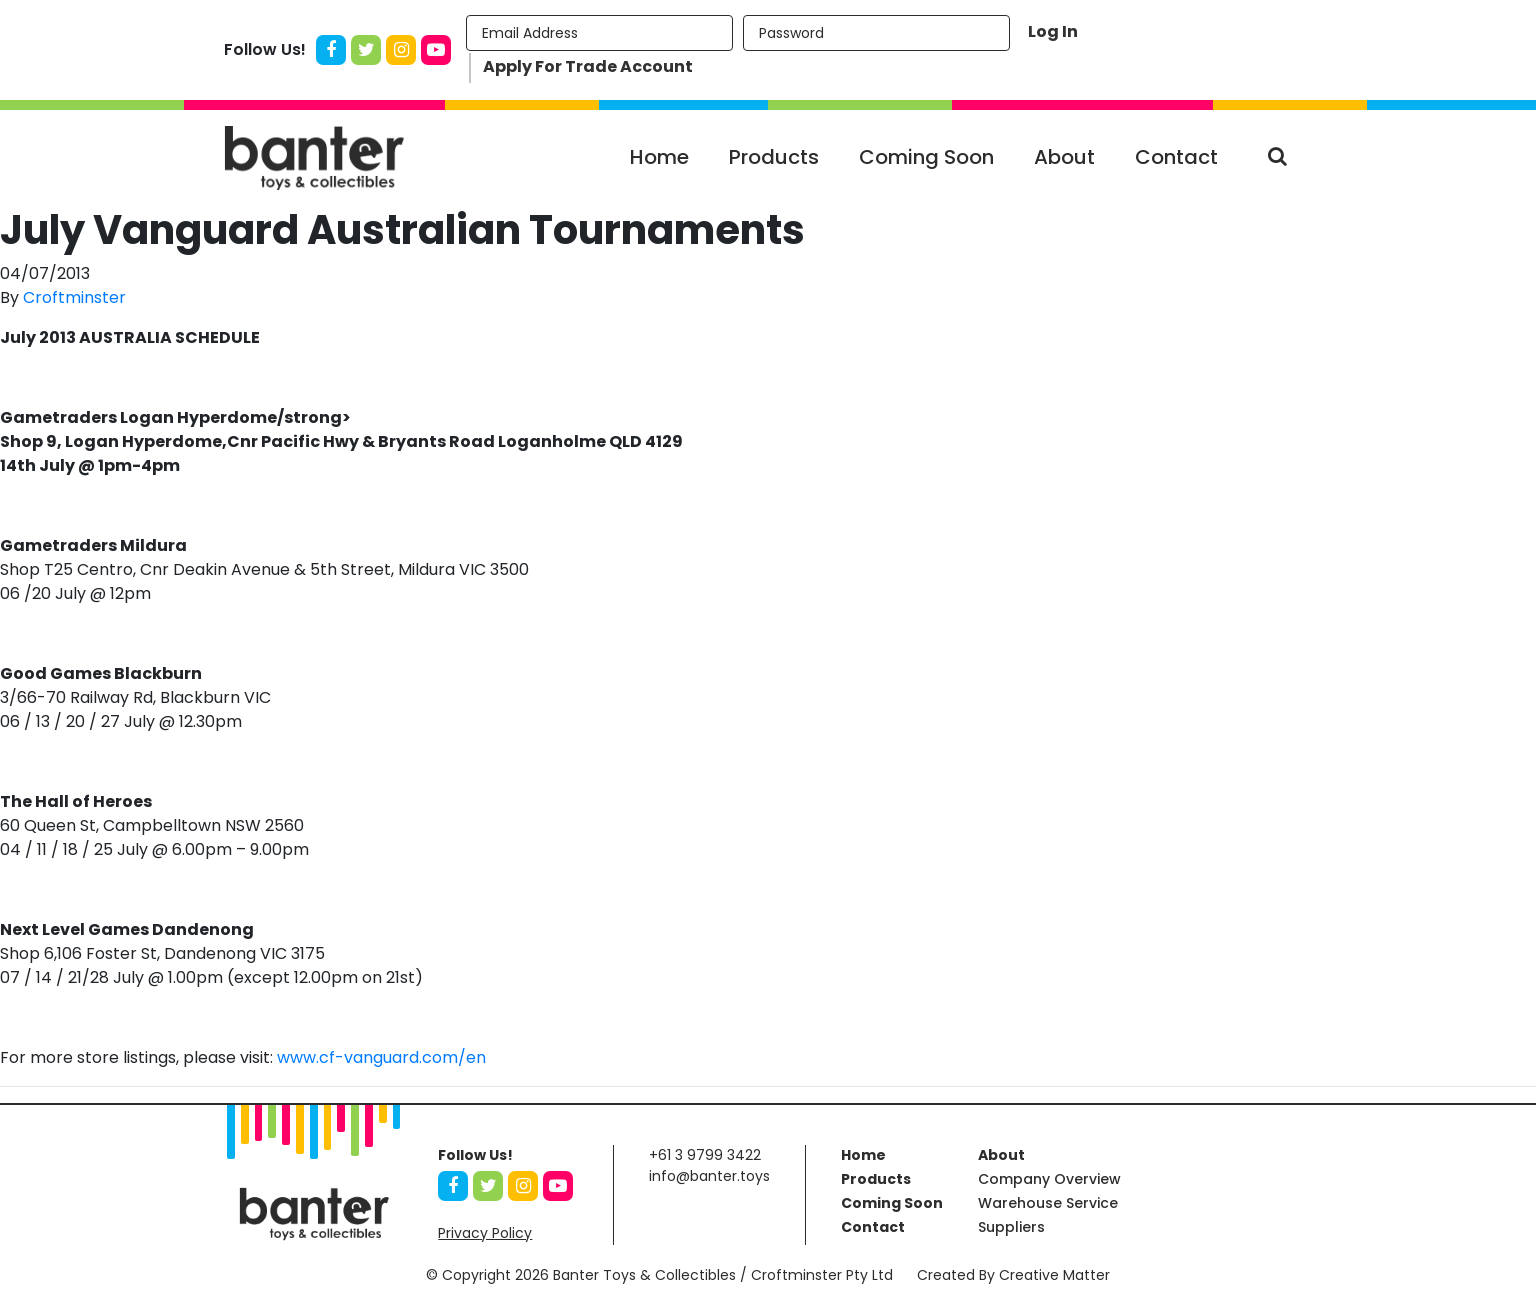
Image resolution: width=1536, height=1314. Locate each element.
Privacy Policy (485, 1233)
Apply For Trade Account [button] (588, 66)
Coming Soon (926, 157)
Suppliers (1011, 1227)
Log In (1053, 31)
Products (774, 157)
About (1064, 157)
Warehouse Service (1048, 1203)
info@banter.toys (709, 1176)
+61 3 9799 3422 (705, 1155)
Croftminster (74, 297)
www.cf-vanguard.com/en (381, 1057)
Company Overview (1049, 1179)
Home (659, 157)
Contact (1176, 157)
